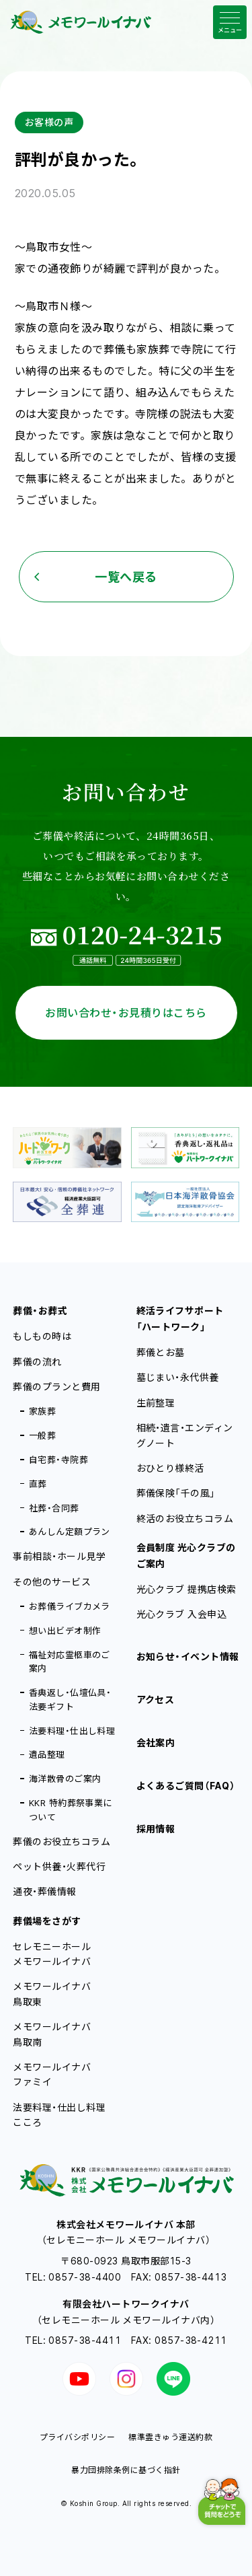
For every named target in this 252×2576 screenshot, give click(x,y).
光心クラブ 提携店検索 (186, 1589)
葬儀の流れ (37, 1361)
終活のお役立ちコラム (185, 1518)
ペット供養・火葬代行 (59, 1866)
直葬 (38, 1483)
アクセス (155, 1699)
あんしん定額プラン (69, 1531)
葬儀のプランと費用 (56, 1386)
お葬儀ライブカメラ (69, 1606)
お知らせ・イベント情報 (187, 1656)
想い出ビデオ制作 (65, 1630)
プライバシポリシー (77, 2437)
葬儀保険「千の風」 (176, 1493)
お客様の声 (49, 122)
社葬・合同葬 (54, 1508)
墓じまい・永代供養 (177, 1377)
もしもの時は (42, 1336)
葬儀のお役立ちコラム (61, 1841)
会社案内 (155, 1742)
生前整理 (155, 1402)
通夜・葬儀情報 (44, 1891)
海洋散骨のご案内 (65, 1778)
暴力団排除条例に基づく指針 (125, 2470)
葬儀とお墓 (160, 1352)
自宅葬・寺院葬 (58, 1459)
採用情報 (155, 1828)
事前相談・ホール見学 (59, 1556)
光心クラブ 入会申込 (181, 1614)
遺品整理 (47, 1754)
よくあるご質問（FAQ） (186, 1785)
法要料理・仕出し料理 (72, 1730)
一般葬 (42, 1435)
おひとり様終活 (170, 1468)
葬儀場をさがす (47, 1921)
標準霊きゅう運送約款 (170, 2437)
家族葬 (42, 1411)
